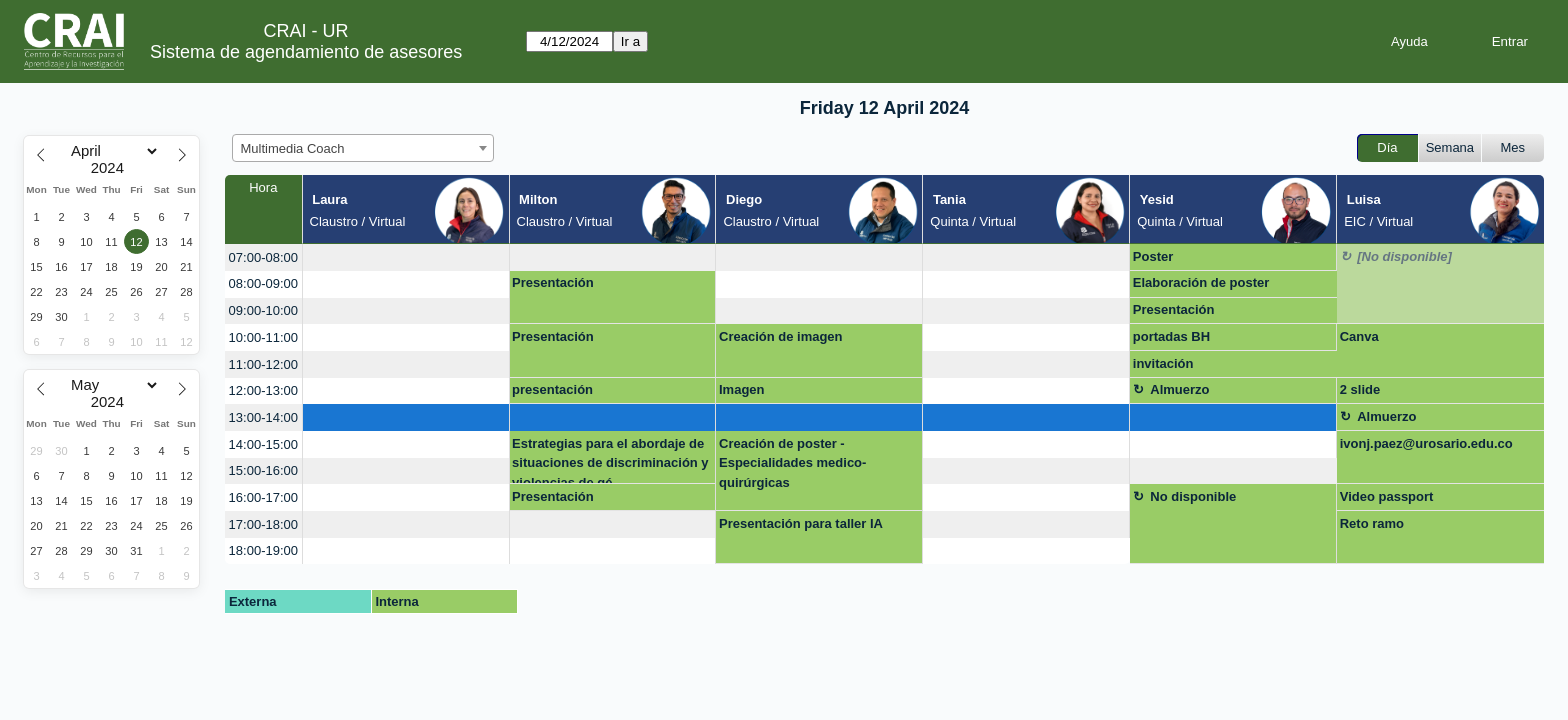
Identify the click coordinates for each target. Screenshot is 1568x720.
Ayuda (1409, 41)
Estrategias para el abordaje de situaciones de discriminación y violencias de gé (610, 460)
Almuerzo (1179, 389)
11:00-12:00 (263, 364)
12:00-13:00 (263, 390)
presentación (552, 389)
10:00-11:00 (263, 337)
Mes (1513, 147)
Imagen (742, 389)
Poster (1153, 256)
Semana (1450, 147)
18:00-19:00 (263, 550)
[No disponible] (1404, 256)
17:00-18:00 (263, 524)
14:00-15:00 (263, 444)
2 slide (1360, 389)
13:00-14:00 (263, 417)
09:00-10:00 (263, 310)
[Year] (112, 168)
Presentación (553, 282)
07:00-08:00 (263, 257)
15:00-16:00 (263, 470)
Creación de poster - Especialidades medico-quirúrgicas (792, 463)
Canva (1359, 336)
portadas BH (1171, 336)
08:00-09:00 (263, 283)
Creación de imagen (781, 336)
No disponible (1193, 496)
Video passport (1387, 496)
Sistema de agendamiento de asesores (306, 52)
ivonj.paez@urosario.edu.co (1426, 443)
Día (1387, 147)
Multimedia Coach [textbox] (293, 148)
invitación (1163, 363)
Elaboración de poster (1201, 282)
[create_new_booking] (406, 257)
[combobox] (363, 148)
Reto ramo (1372, 523)
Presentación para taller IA (801, 523)
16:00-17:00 (263, 497)
